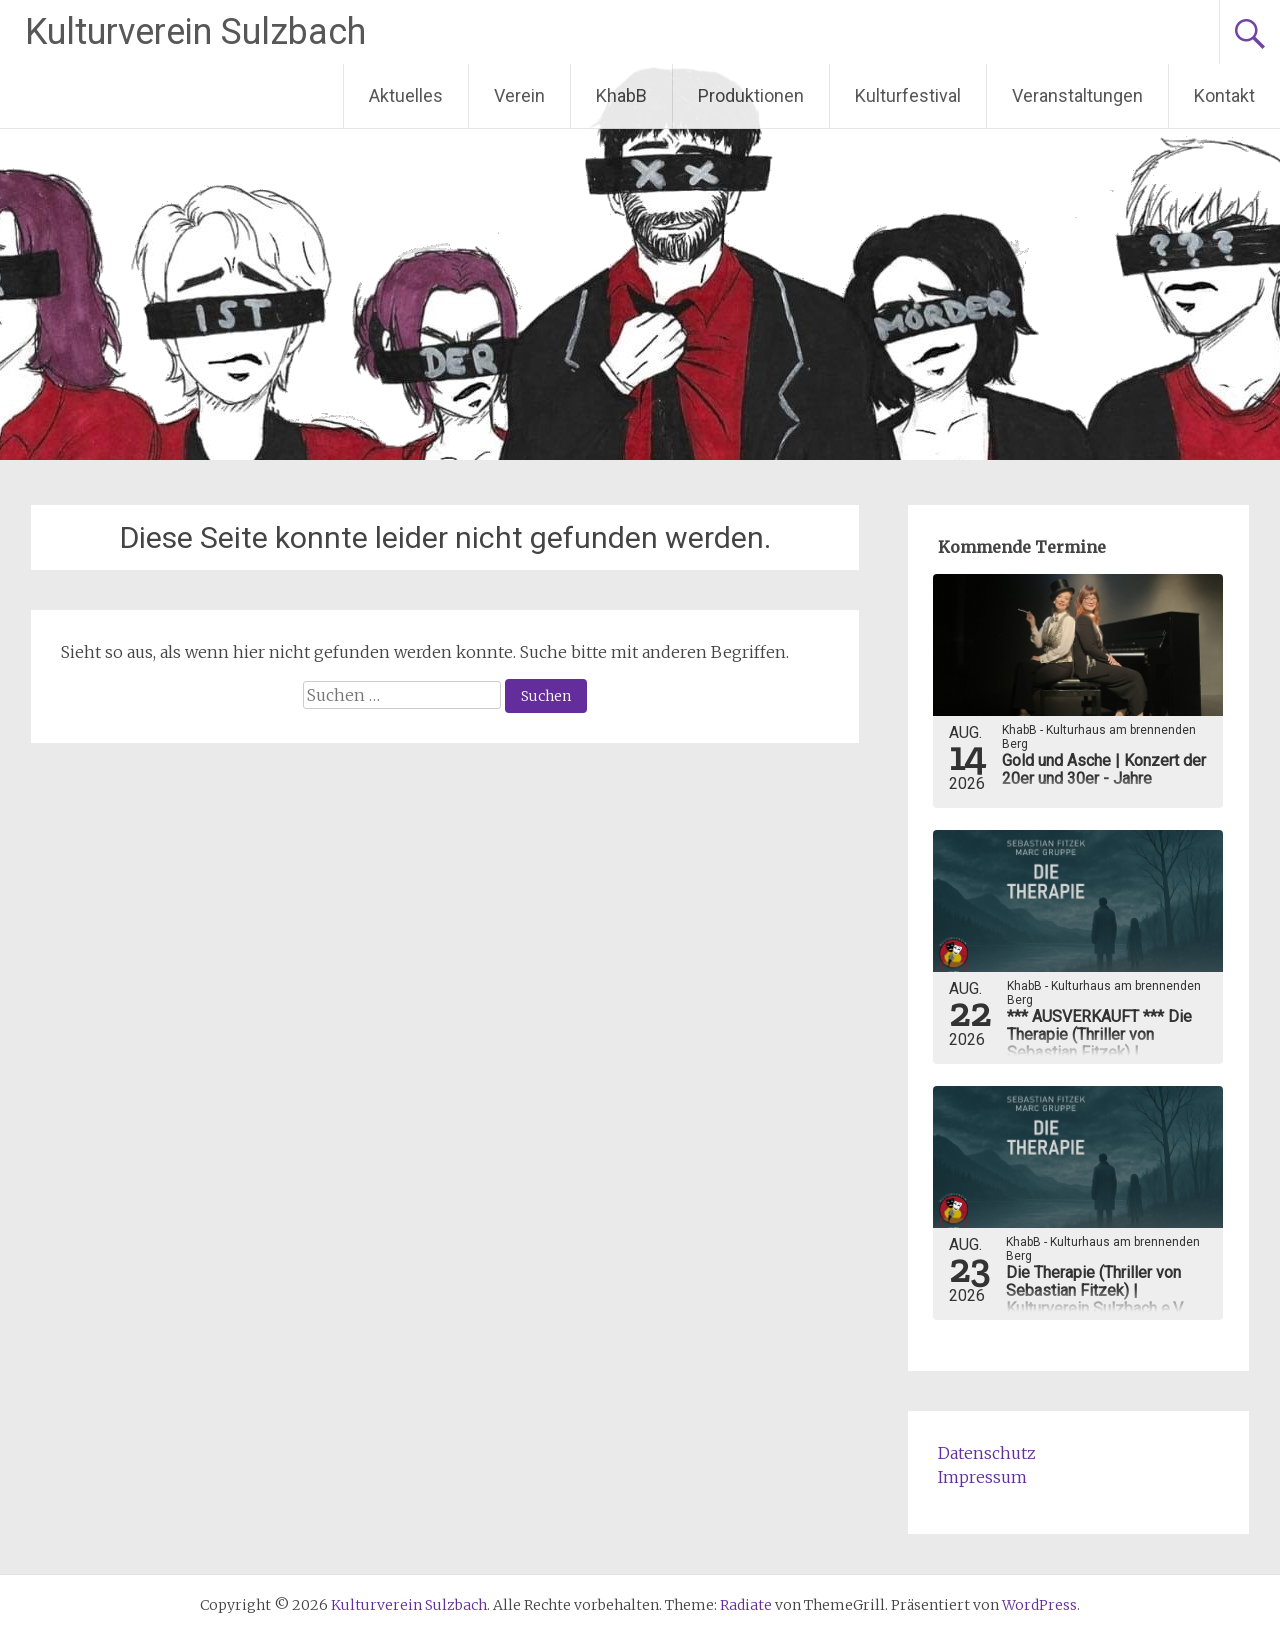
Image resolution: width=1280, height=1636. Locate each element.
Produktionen (751, 95)
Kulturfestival (908, 95)
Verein (519, 95)
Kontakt (1224, 95)
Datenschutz (987, 1453)
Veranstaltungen (1077, 95)
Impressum (982, 1477)
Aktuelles (406, 95)
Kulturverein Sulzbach (195, 32)
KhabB (621, 95)
